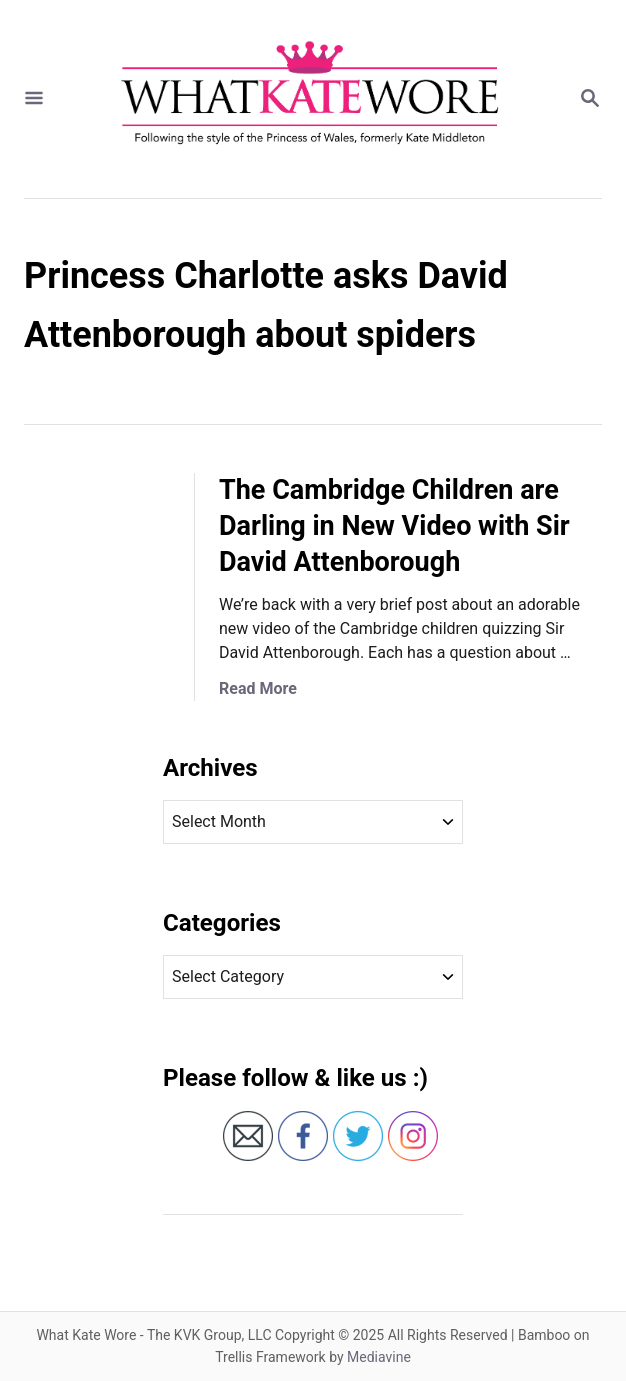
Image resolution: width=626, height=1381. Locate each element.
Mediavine (379, 1357)
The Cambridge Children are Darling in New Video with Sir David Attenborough (394, 526)
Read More (258, 688)
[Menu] (34, 99)
